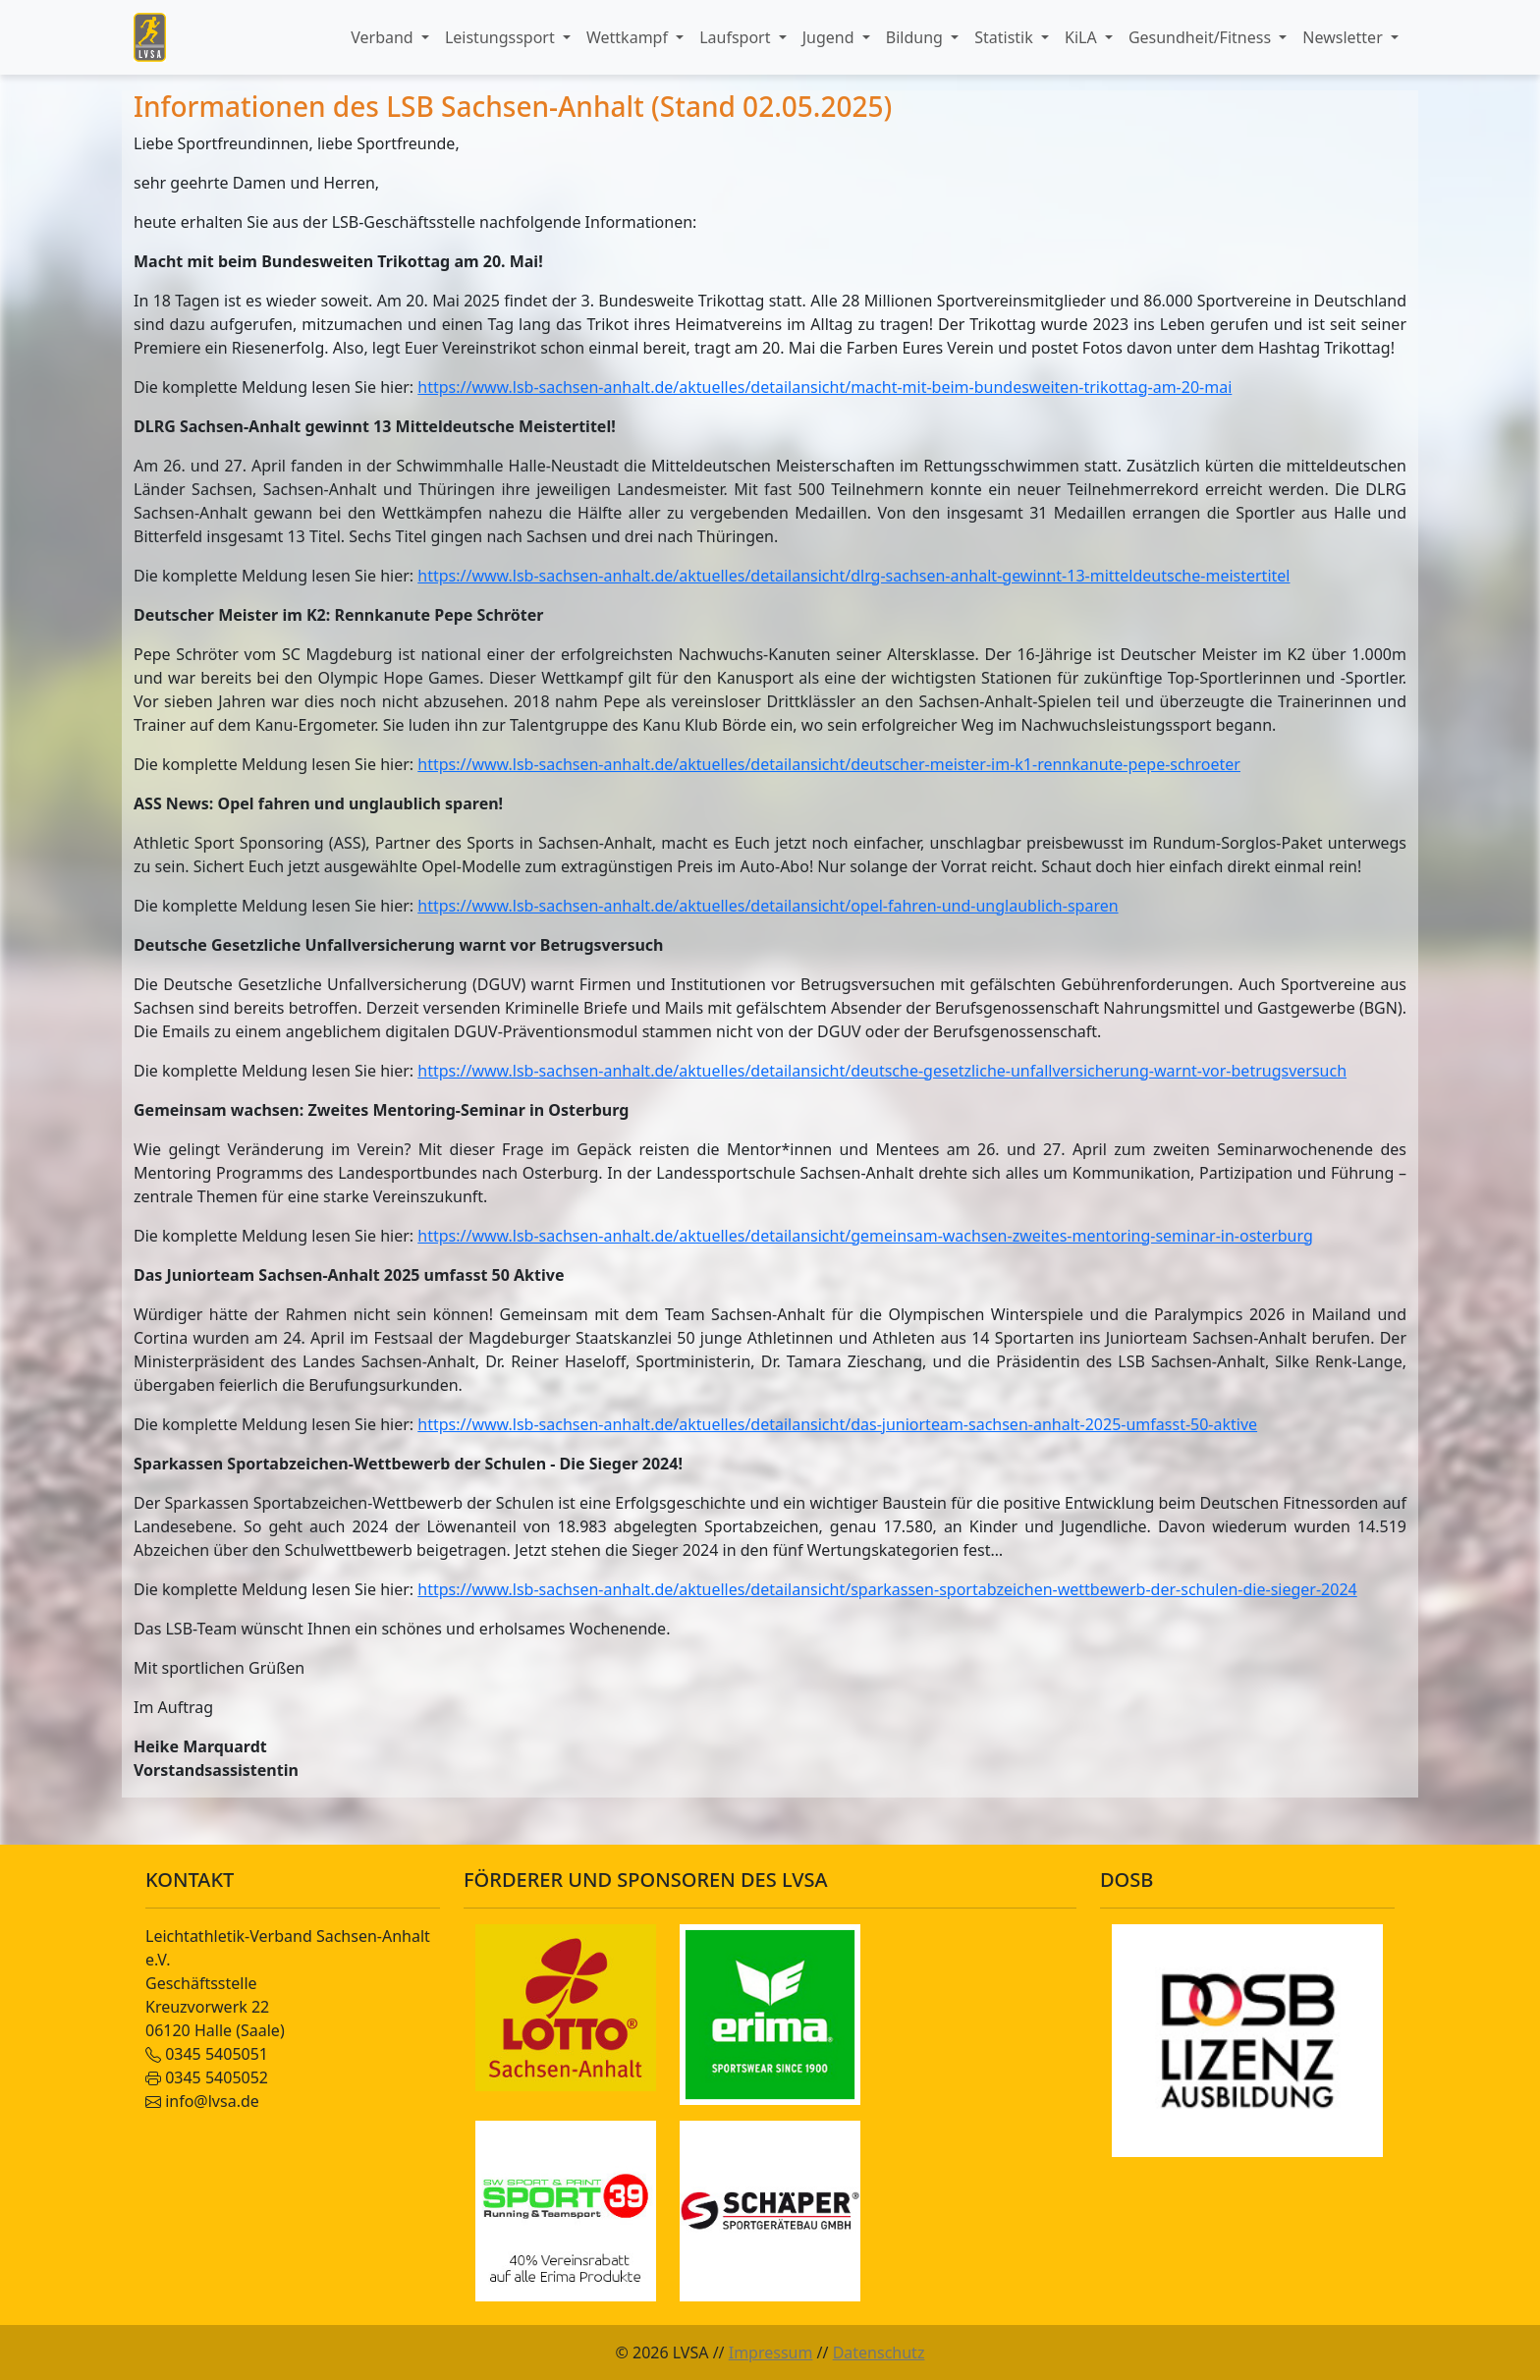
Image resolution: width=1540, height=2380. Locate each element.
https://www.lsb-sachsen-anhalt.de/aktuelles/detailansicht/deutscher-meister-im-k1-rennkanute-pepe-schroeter (828, 764)
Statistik (1005, 37)
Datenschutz (879, 2352)
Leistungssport (502, 37)
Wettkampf (629, 37)
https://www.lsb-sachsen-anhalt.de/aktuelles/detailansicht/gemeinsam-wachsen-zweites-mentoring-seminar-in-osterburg (865, 1235)
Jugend (830, 37)
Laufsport (736, 37)
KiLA (1083, 37)
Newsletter (1344, 37)
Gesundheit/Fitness (1201, 37)
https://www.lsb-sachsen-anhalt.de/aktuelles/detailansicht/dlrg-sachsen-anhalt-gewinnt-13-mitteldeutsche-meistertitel (853, 575)
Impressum (771, 2352)
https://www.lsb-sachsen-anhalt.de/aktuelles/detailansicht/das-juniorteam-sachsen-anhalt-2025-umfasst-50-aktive (837, 1424)
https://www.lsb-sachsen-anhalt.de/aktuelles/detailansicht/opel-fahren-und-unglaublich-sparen (767, 905)
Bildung (916, 37)
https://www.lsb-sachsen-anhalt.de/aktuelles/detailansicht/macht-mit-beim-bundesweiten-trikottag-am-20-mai (824, 387)
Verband (384, 37)
